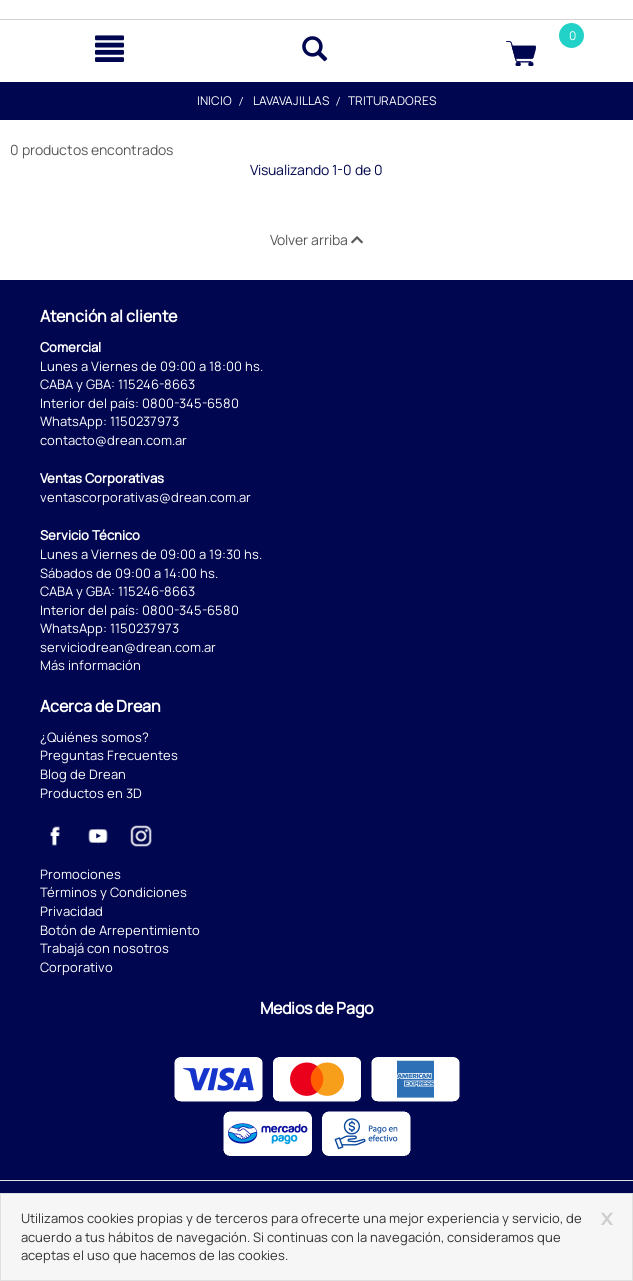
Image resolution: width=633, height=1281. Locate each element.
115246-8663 (156, 384)
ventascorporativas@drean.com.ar (145, 497)
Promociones (80, 874)
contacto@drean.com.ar (113, 440)
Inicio (214, 100)
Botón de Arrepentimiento (120, 930)
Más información (90, 665)
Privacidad (71, 911)
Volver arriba (316, 239)
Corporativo (76, 967)
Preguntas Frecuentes (109, 755)
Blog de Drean (83, 774)
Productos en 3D (91, 793)
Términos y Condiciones (113, 892)
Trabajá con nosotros (104, 948)
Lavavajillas (291, 100)
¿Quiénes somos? (94, 737)
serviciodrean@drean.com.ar (128, 647)
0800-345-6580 (190, 403)
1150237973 (144, 421)
